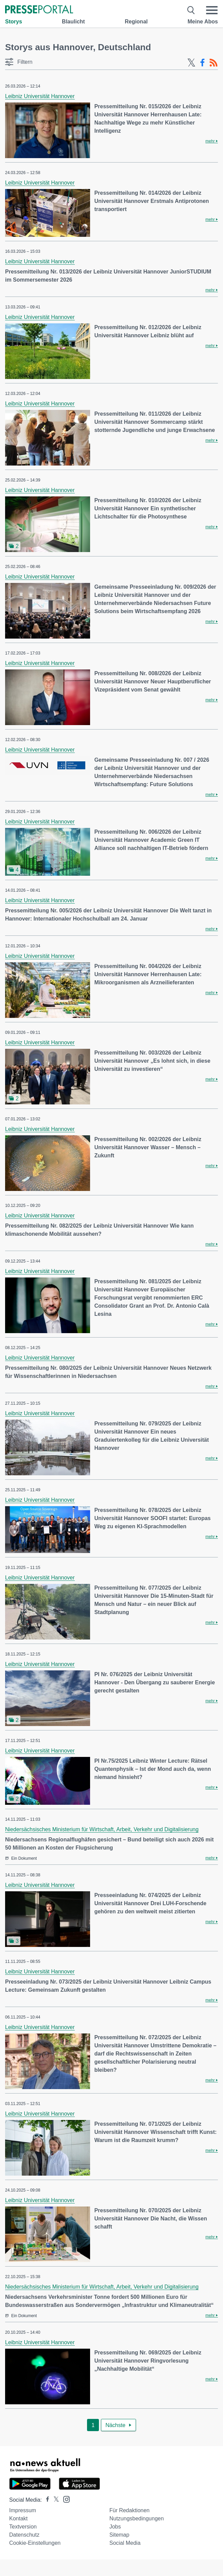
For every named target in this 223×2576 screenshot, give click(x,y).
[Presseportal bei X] (54, 2500)
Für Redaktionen (129, 2510)
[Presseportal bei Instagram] (64, 2499)
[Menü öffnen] (212, 10)
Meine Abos (203, 21)
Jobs (115, 2527)
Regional (136, 21)
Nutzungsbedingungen (136, 2518)
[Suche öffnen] (191, 10)
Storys (13, 21)
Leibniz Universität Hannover (40, 96)
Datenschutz (24, 2535)
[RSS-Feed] (213, 63)
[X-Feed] (191, 63)
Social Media (125, 2543)
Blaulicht (73, 21)
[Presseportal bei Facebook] (45, 2500)
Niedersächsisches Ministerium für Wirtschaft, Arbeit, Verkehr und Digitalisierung (102, 1829)
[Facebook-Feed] (202, 63)
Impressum (22, 2510)
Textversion (23, 2527)
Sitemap (119, 2535)
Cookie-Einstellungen (35, 2543)
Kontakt (18, 2518)
